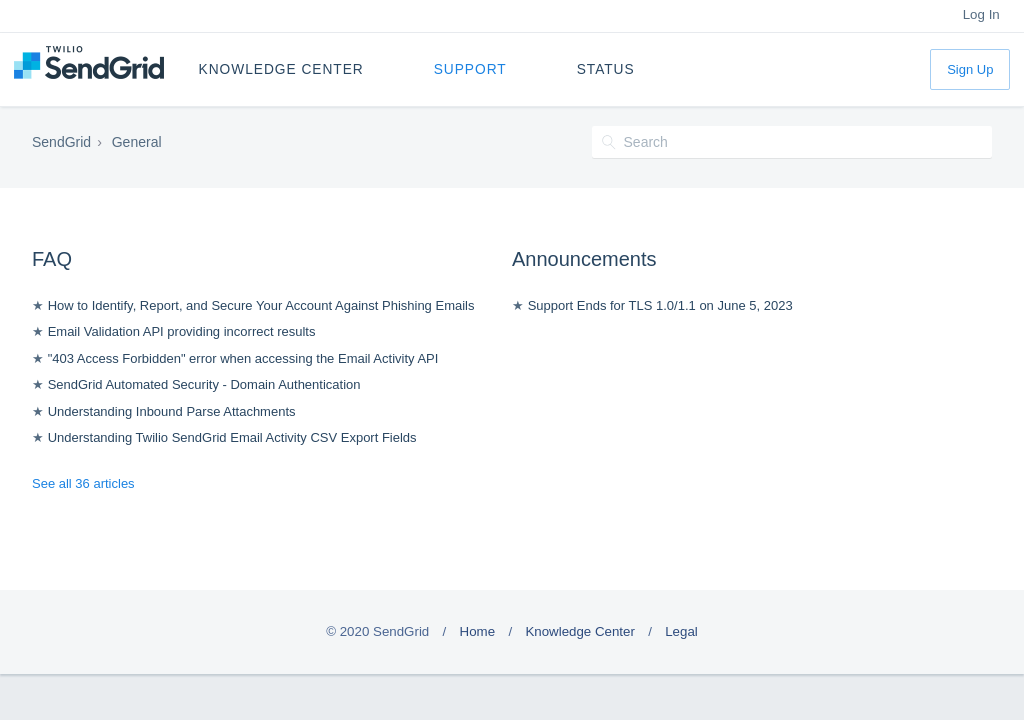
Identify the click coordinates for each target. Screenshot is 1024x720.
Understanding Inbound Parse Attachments (172, 411)
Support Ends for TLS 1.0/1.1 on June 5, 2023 (660, 305)
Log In (981, 14)
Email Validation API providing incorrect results (182, 331)
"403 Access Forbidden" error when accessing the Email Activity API (243, 358)
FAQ (52, 259)
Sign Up (970, 69)
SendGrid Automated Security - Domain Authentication (204, 384)
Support (470, 69)
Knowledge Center (281, 69)
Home (478, 631)
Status (606, 69)
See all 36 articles (83, 483)
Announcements (584, 259)
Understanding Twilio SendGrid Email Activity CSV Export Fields (232, 437)
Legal (681, 631)
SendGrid (61, 142)
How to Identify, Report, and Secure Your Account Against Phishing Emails (261, 305)
